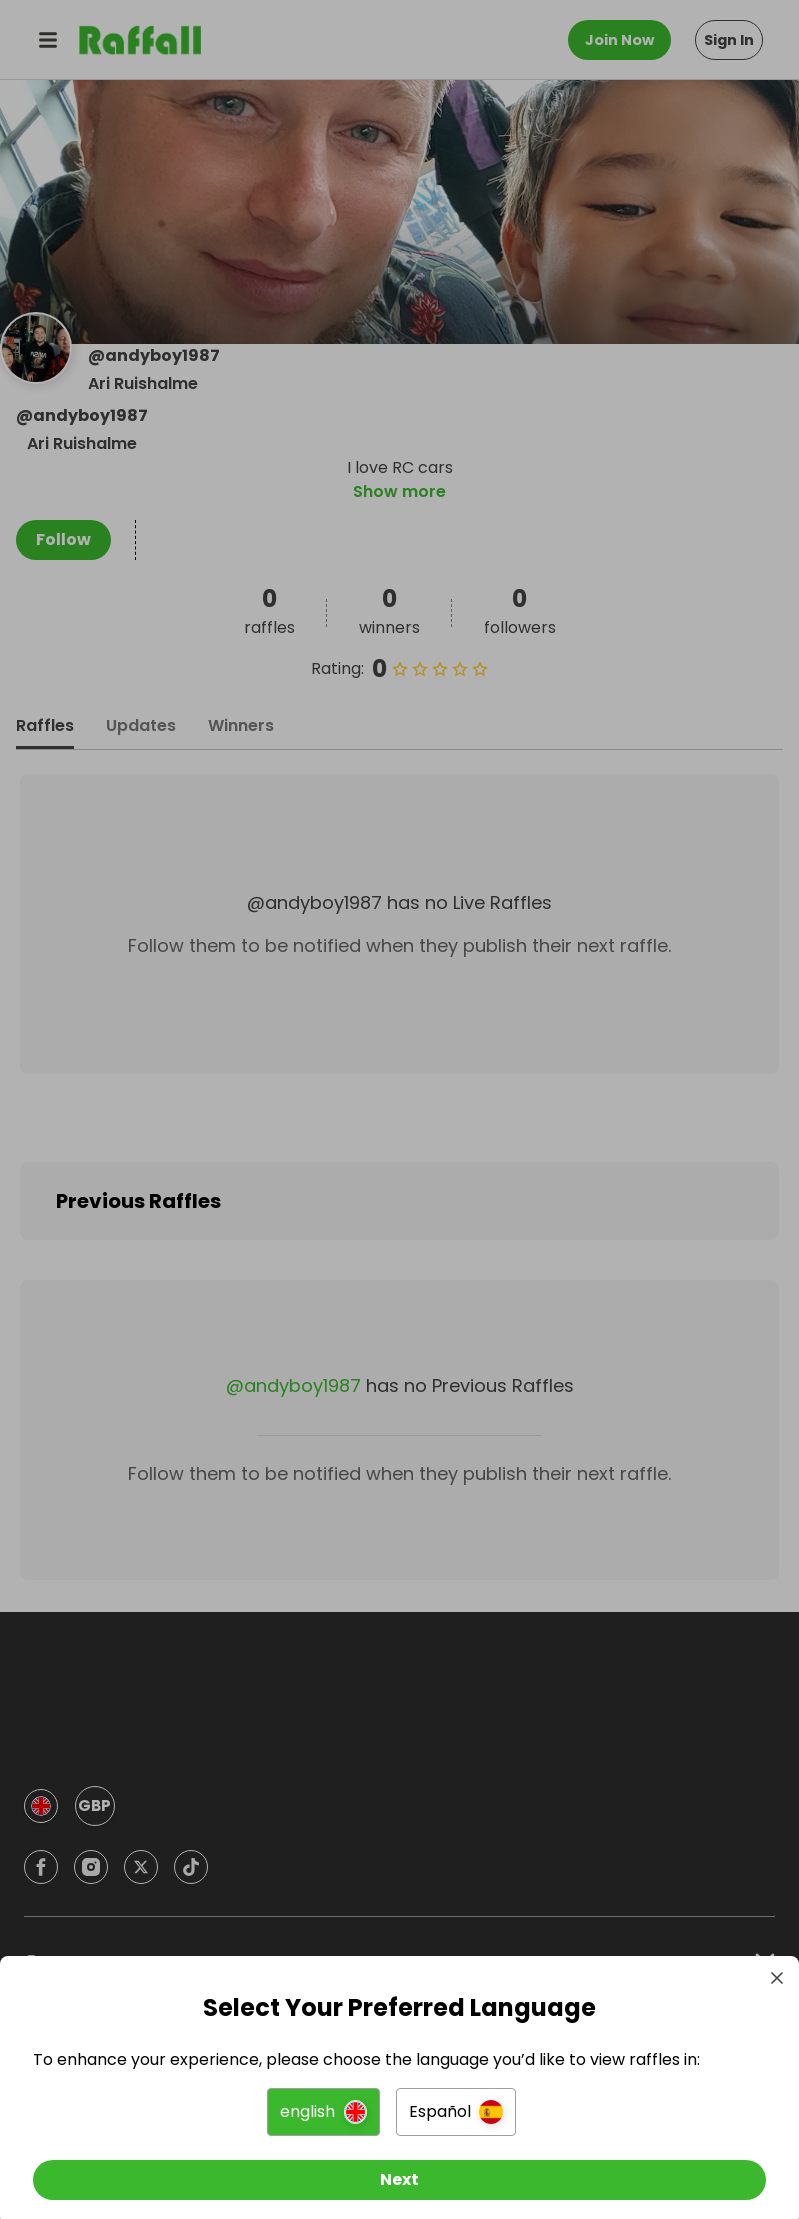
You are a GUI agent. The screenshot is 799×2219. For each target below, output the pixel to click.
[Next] (399, 2167)
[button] (323, 2099)
